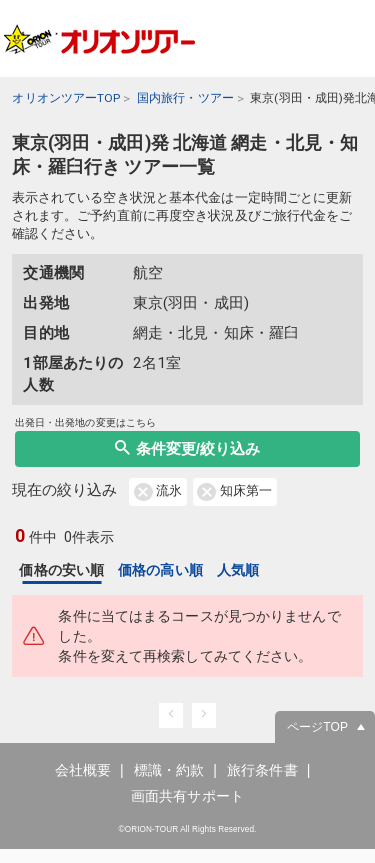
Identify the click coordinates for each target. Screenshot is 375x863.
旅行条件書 (262, 784)
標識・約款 (169, 784)
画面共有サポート (187, 809)
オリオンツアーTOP (66, 98)
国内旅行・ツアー (185, 98)
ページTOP (317, 741)
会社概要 (83, 784)
